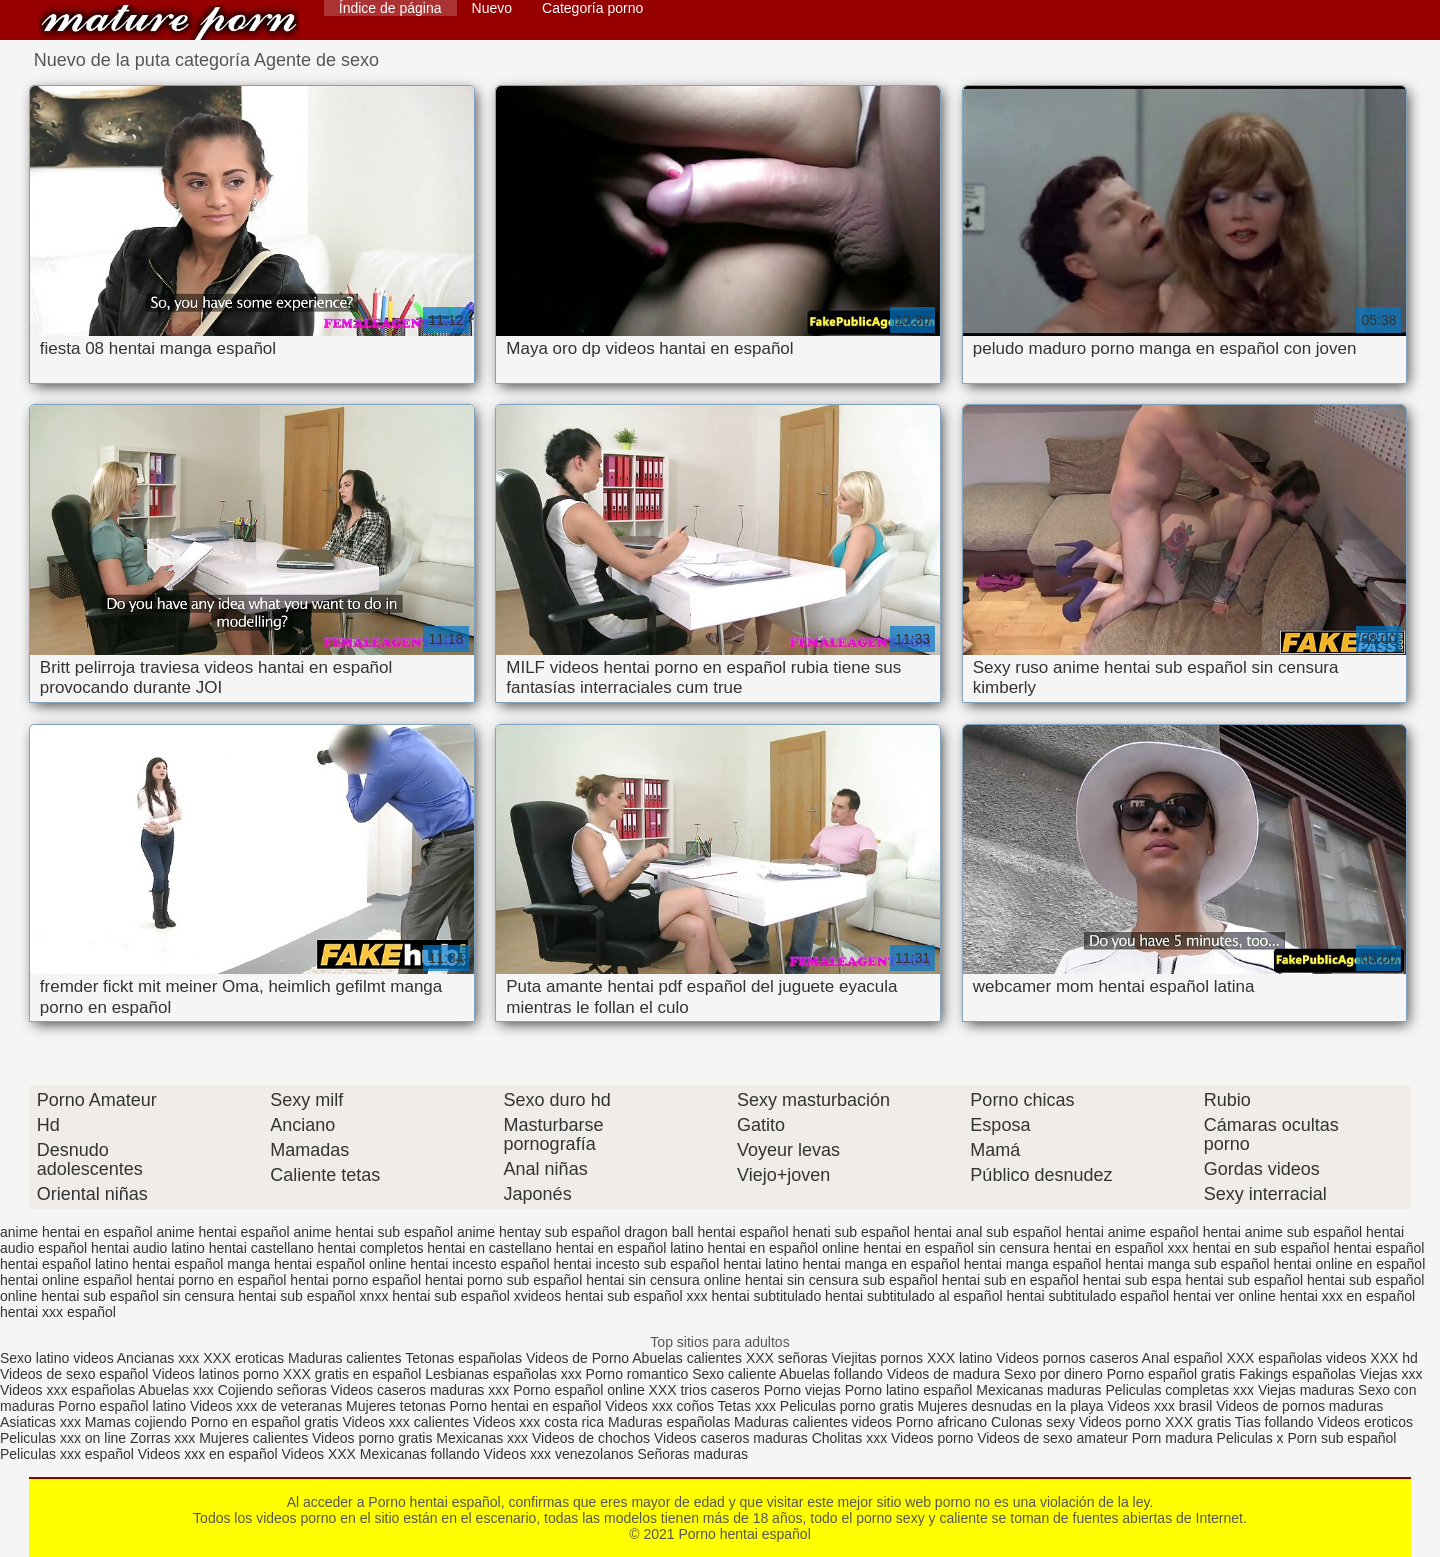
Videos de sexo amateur (1052, 1438)
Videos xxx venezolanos (561, 1454)
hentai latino (761, 1264)
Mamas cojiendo (136, 1422)
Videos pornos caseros (1067, 1358)
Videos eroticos (1365, 1422)
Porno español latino (122, 1406)
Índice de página (390, 8)
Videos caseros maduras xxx (420, 1390)
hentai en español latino (630, 1248)
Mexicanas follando (420, 1454)
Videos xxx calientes (405, 1422)
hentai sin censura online (663, 1280)
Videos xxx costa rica (538, 1422)
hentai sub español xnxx (313, 1296)
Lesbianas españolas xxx (503, 1374)
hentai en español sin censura (956, 1248)
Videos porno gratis (372, 1438)
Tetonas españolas (465, 1358)
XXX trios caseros (704, 1390)
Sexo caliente (734, 1374)
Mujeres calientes (253, 1438)
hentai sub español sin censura (137, 1296)
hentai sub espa (1132, 1280)
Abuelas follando (831, 1374)
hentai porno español (355, 1280)
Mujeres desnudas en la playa (1011, 1406)
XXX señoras (787, 1358)
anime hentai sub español (373, 1232)
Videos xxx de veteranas (266, 1406)
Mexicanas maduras (1038, 1390)
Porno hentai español (169, 22)
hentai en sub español (1261, 1248)
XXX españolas (1274, 1358)
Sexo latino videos (57, 1358)
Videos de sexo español (76, 1374)
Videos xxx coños (659, 1406)
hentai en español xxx (1120, 1248)
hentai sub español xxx (636, 1296)
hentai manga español (1033, 1264)
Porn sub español (1341, 1438)
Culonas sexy (1033, 1422)
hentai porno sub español (503, 1280)
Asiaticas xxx (40, 1422)
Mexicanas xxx (482, 1438)
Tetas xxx (747, 1406)
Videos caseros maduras (731, 1438)
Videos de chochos (593, 1438)
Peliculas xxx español (67, 1454)
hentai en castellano (489, 1248)
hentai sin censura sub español (841, 1280)
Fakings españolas (1297, 1374)
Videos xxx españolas (67, 1390)
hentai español (1378, 1248)
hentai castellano (261, 1248)
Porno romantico (637, 1374)
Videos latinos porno (215, 1374)
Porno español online (579, 1390)
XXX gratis (1198, 1422)
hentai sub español (1245, 1280)
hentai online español (66, 1280)
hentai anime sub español (1283, 1232)
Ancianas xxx (158, 1358)
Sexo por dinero (1055, 1374)
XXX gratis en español (352, 1374)
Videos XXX (318, 1454)
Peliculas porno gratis (847, 1406)
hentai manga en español (881, 1264)
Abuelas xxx (175, 1390)
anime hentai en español (76, 1232)
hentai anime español (1132, 1232)
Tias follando (1276, 1422)
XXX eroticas (243, 1358)
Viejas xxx (1391, 1374)
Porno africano (941, 1422)
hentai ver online (1224, 1296)
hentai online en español (1349, 1264)
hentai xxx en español (1347, 1296)
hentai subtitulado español (1087, 1296)
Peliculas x (1250, 1438)
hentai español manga (201, 1264)
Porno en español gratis (265, 1422)
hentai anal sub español (988, 1232)
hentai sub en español (1010, 1280)
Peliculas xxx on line (63, 1438)
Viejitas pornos (878, 1358)
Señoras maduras (692, 1454)
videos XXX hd (1372, 1358)
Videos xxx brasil (1160, 1406)
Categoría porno (592, 8)
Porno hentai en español (526, 1406)
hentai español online (340, 1264)
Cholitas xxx (849, 1438)
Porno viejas (802, 1390)
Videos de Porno (577, 1358)
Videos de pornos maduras (1299, 1406)
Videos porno (1120, 1422)
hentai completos (371, 1248)
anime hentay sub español (538, 1232)
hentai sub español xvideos (476, 1296)
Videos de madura (943, 1374)
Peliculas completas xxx (1179, 1390)
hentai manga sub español (1187, 1264)
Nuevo (492, 8)
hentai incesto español (479, 1264)
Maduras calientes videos (813, 1422)
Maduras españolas (669, 1422)
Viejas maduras (1306, 1390)
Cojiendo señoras (272, 1390)
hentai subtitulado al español (913, 1296)
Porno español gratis (1173, 1374)
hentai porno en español (211, 1280)
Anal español (1182, 1358)
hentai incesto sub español (636, 1264)
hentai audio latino (148, 1248)
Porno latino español (911, 1390)
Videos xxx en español (208, 1454)
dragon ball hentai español (706, 1232)
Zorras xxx (162, 1438)
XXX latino (959, 1358)
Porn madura (1172, 1438)
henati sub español (851, 1232)
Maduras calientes (345, 1358)
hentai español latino (64, 1264)
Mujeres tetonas (396, 1406)
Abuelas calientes (687, 1358)
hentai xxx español (58, 1312)
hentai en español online (784, 1248)
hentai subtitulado (766, 1296)
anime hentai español (222, 1232)
